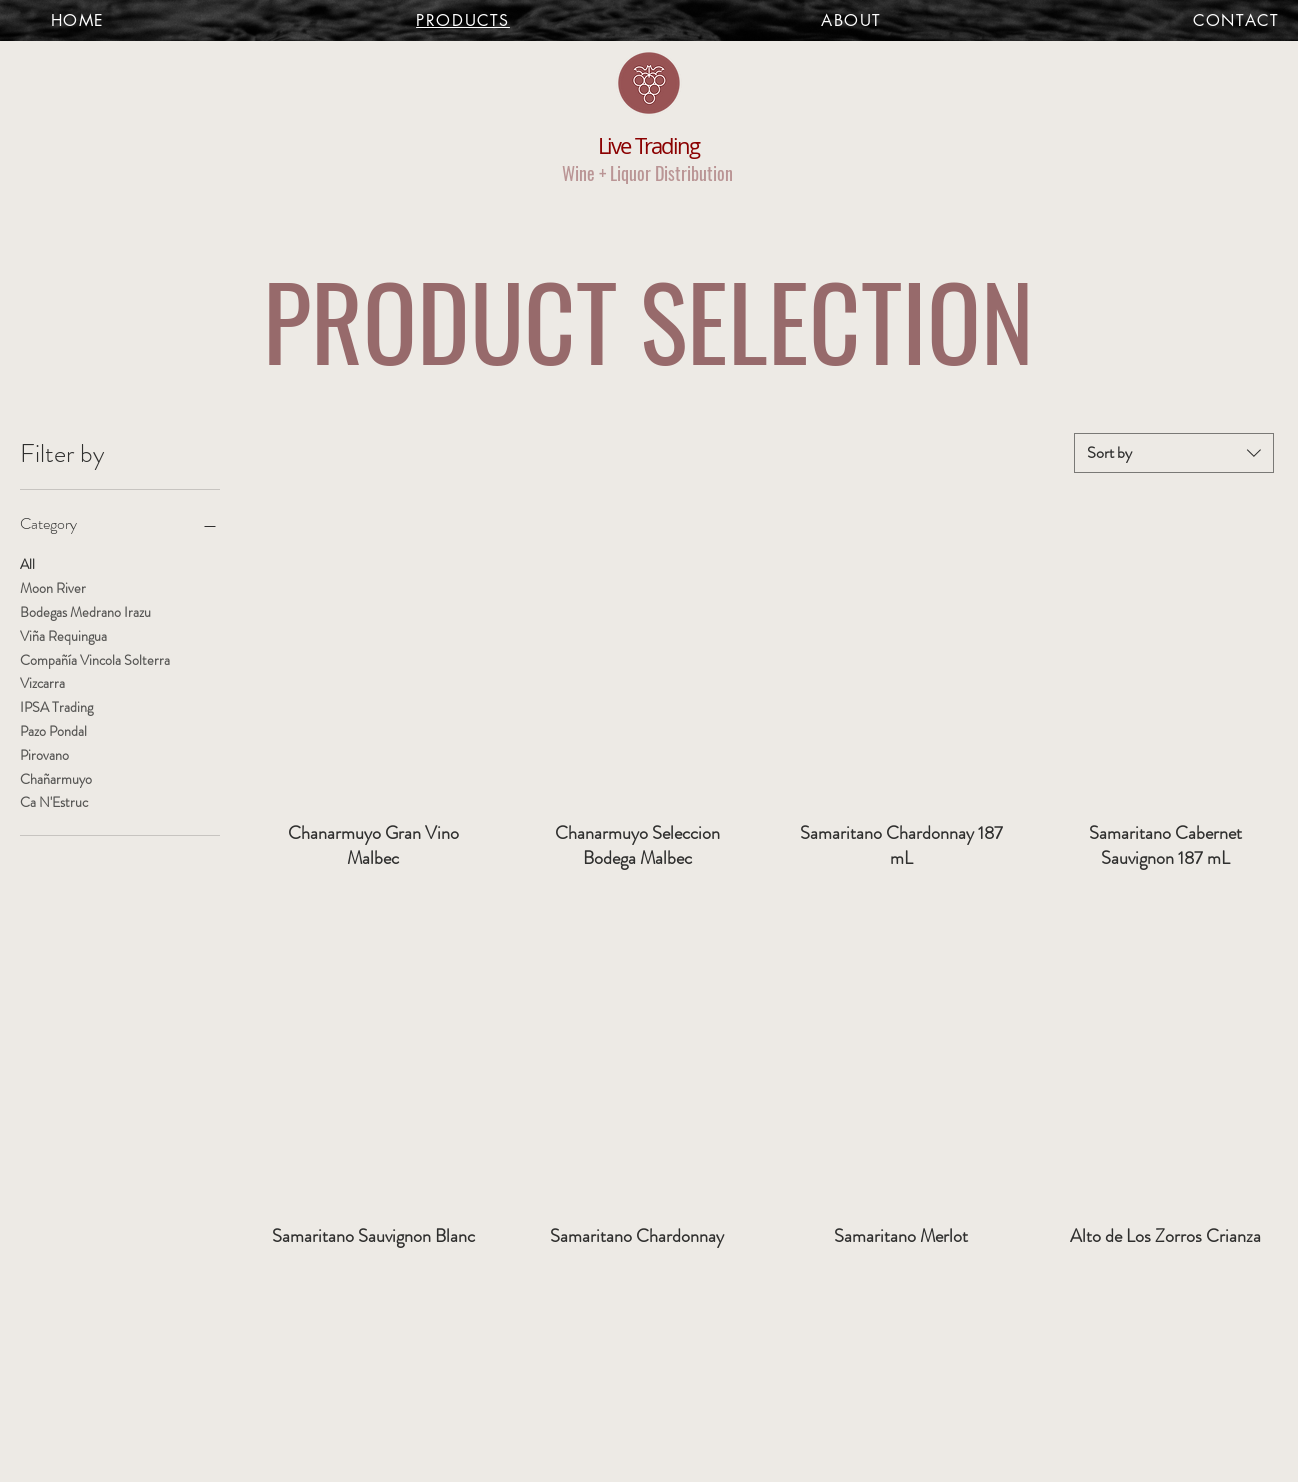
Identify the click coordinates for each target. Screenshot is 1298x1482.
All (27, 563)
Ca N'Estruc (54, 801)
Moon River (53, 587)
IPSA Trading (56, 706)
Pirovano (44, 754)
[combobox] (1174, 453)
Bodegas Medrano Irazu (85, 611)
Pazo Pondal (53, 730)
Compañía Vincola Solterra (95, 659)
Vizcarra (42, 682)
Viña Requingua (63, 635)
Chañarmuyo (56, 778)
